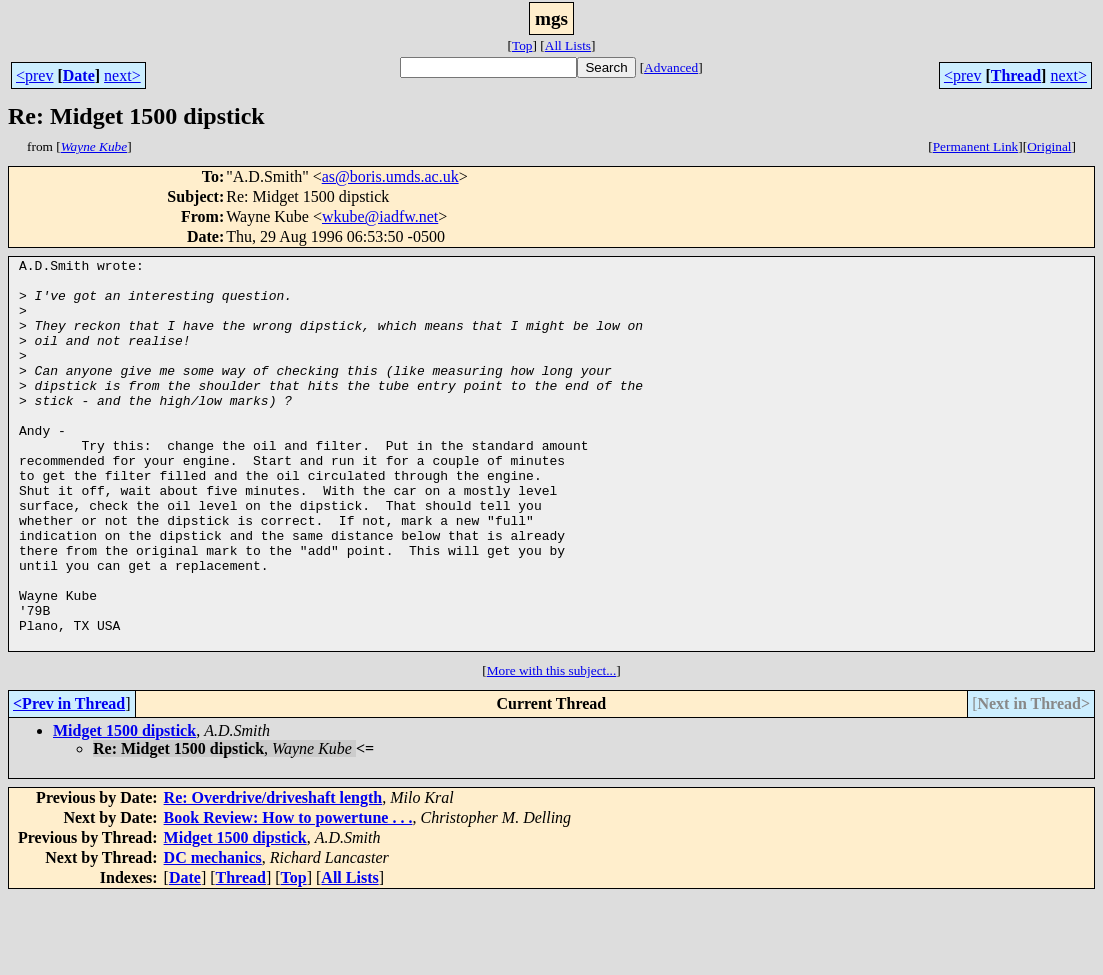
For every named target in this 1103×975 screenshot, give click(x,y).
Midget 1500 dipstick (124, 808)
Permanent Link (976, 146)
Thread (1016, 75)
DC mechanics (213, 935)
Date (79, 75)
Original (1049, 146)
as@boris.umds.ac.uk (390, 176)
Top (522, 45)
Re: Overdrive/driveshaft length (273, 875)
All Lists (568, 45)
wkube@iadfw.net (380, 216)
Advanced (671, 67)
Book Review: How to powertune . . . (288, 895)
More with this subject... (552, 748)
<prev (34, 75)
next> (122, 75)
